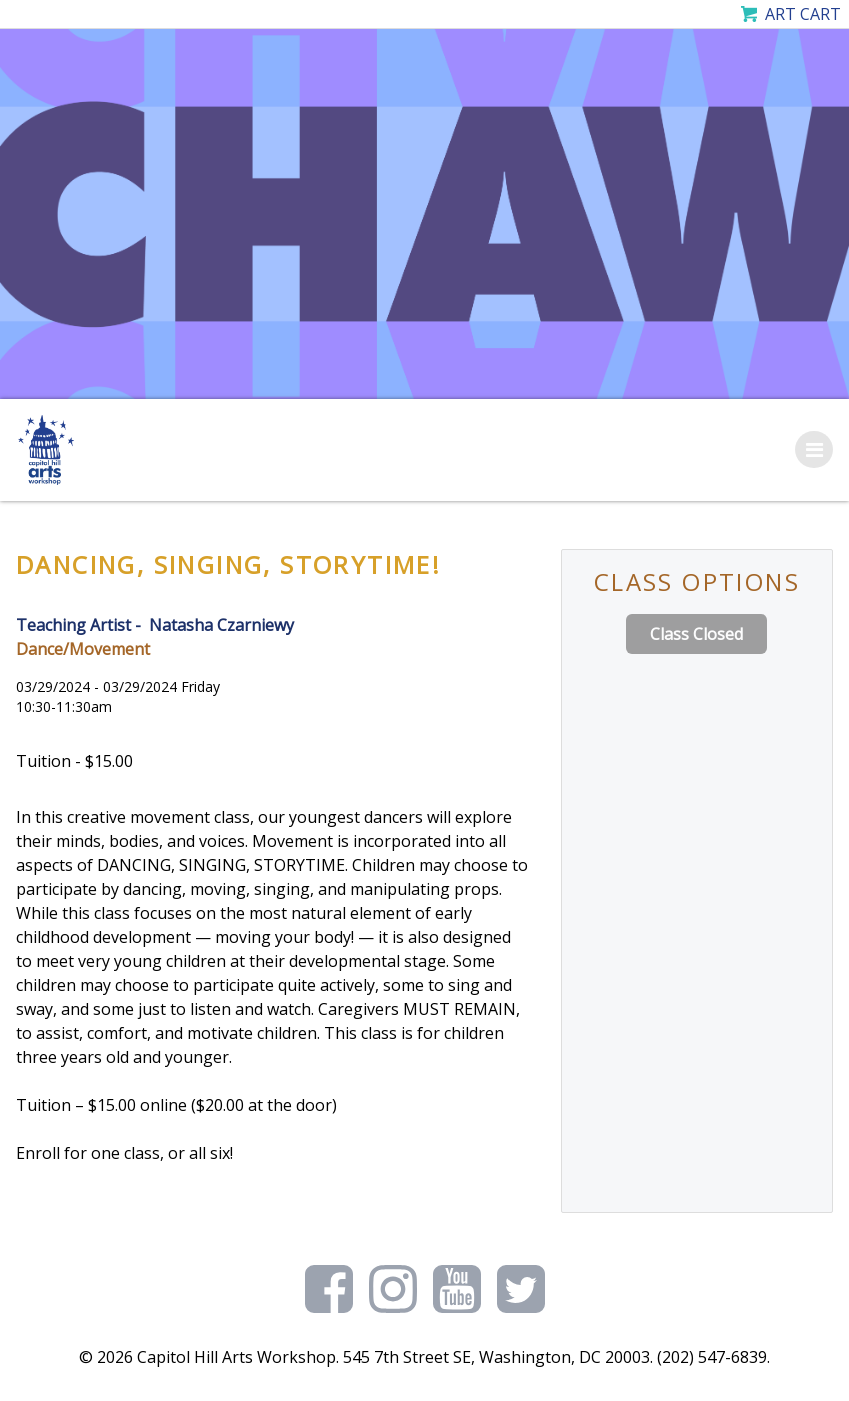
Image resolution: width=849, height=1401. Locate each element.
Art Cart (803, 14)
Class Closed (696, 634)
